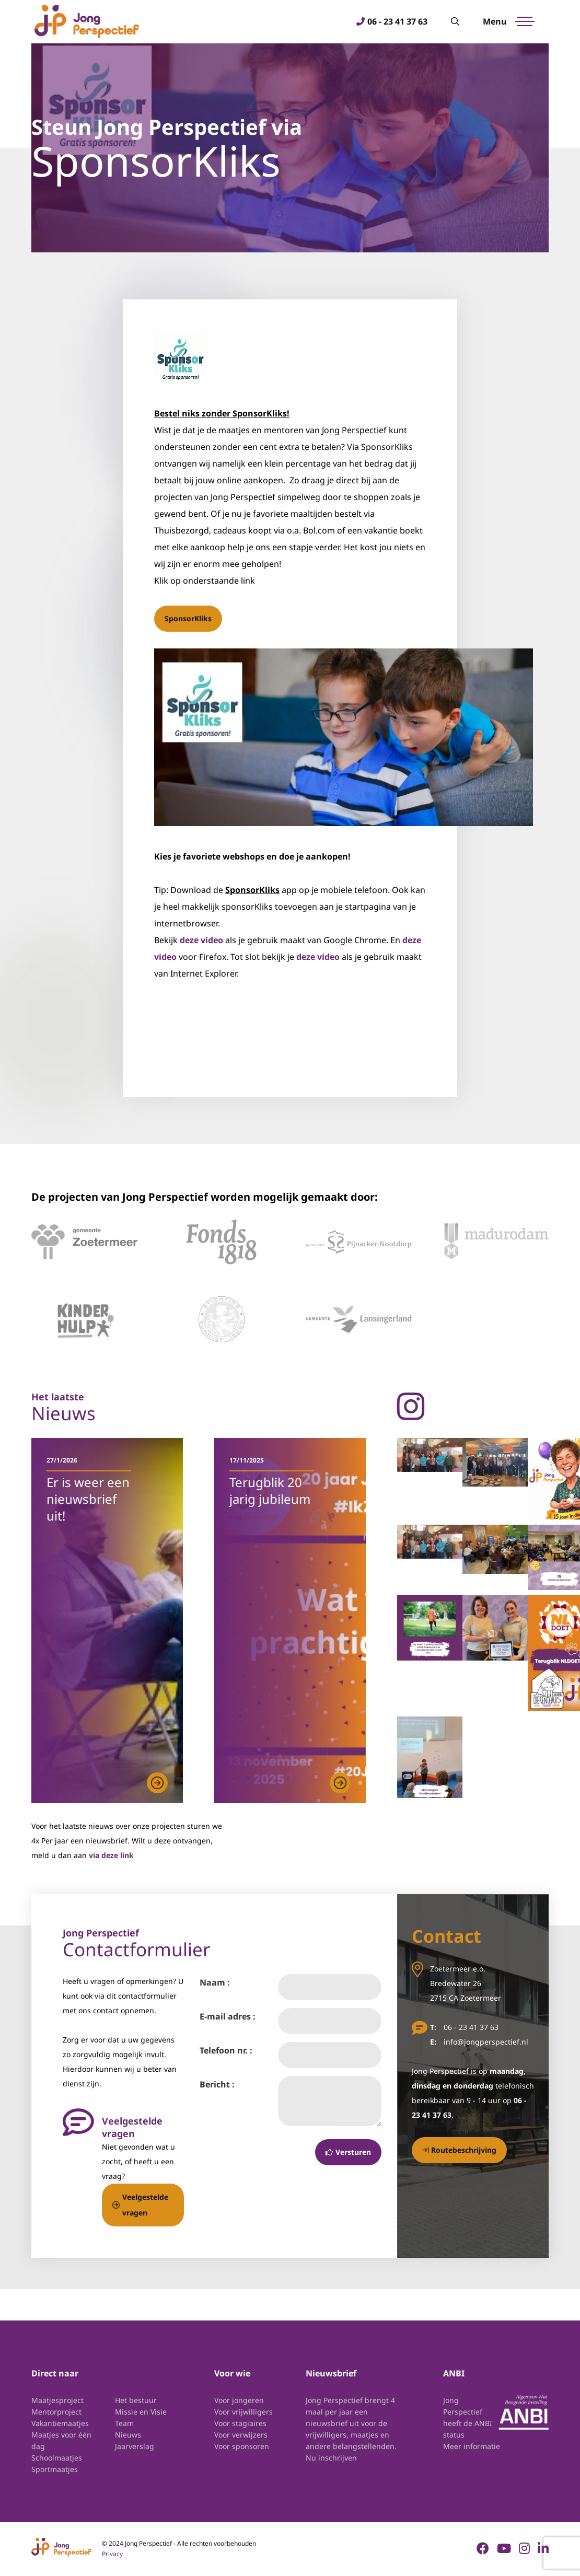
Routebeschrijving (459, 2150)
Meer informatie (471, 2447)
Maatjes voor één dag (61, 2441)
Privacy (112, 2554)
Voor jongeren (239, 2401)
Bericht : (217, 2085)
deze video (201, 940)
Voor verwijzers (241, 2435)
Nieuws (128, 2435)
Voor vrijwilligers (243, 2412)
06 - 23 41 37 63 (395, 22)
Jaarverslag (134, 2447)
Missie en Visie (141, 2412)
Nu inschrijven (331, 2458)
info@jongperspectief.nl (486, 2042)
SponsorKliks (188, 619)
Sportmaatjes (54, 2470)
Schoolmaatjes (56, 2458)
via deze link (111, 1856)
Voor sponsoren (241, 2447)
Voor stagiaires (240, 2424)
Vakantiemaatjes (60, 2424)
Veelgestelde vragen (140, 2205)
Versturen (348, 2152)
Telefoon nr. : (226, 2051)
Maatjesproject (57, 2401)
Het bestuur (136, 2401)
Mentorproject (56, 2412)
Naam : (215, 1983)
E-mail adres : (228, 2017)
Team (124, 2424)
